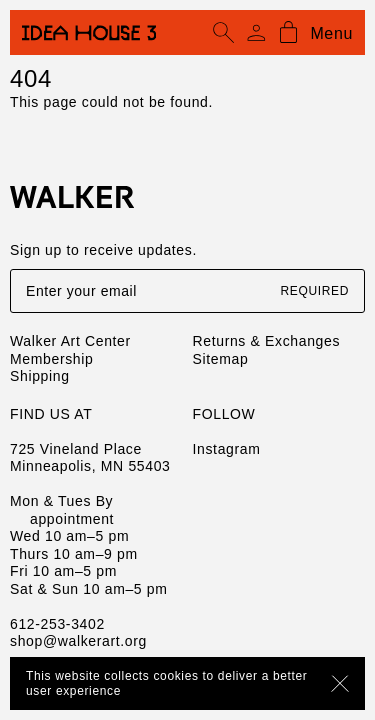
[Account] (256, 33)
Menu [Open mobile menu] (331, 33)
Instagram (227, 449)
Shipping (40, 376)
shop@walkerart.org (78, 641)
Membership (51, 359)
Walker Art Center (70, 341)
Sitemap (221, 359)
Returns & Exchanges (267, 341)
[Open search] (224, 33)
